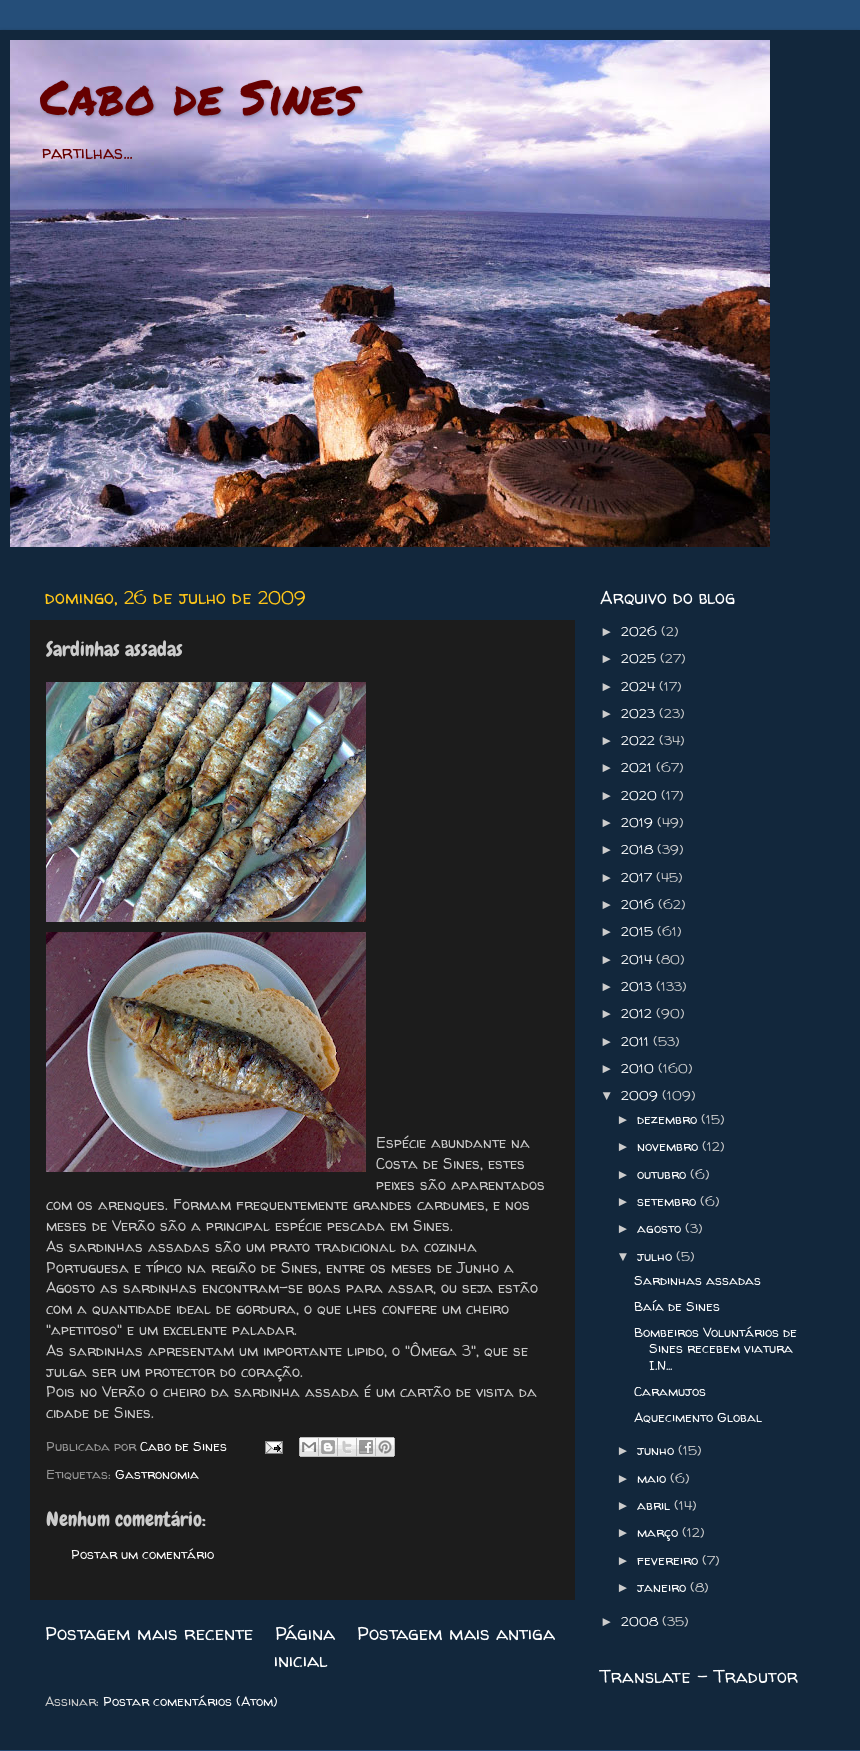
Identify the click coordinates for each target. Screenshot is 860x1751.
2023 (640, 713)
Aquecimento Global (698, 1417)
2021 (638, 767)
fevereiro (669, 1560)
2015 (639, 931)
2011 (637, 1041)
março (659, 1532)
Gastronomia (157, 1474)
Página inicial (305, 1646)
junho (657, 1450)
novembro (669, 1146)
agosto (661, 1228)
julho (656, 1256)
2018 (639, 849)
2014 (638, 959)
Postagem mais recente (149, 1633)
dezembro (669, 1119)
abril (655, 1505)
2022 (640, 740)
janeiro (663, 1587)
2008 (641, 1621)
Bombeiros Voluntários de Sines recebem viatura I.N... (715, 1348)
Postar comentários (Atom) (190, 1701)
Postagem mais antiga (456, 1633)
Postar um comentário (142, 1554)
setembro (668, 1201)
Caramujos (670, 1391)
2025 (640, 658)
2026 (641, 631)
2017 (638, 877)
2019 (639, 822)
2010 (639, 1068)
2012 (638, 1013)
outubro (663, 1174)
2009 (641, 1095)
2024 (640, 686)
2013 (638, 986)
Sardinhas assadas (697, 1280)
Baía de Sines (677, 1306)
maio (653, 1478)
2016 (639, 904)
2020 (641, 795)
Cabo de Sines (198, 96)
